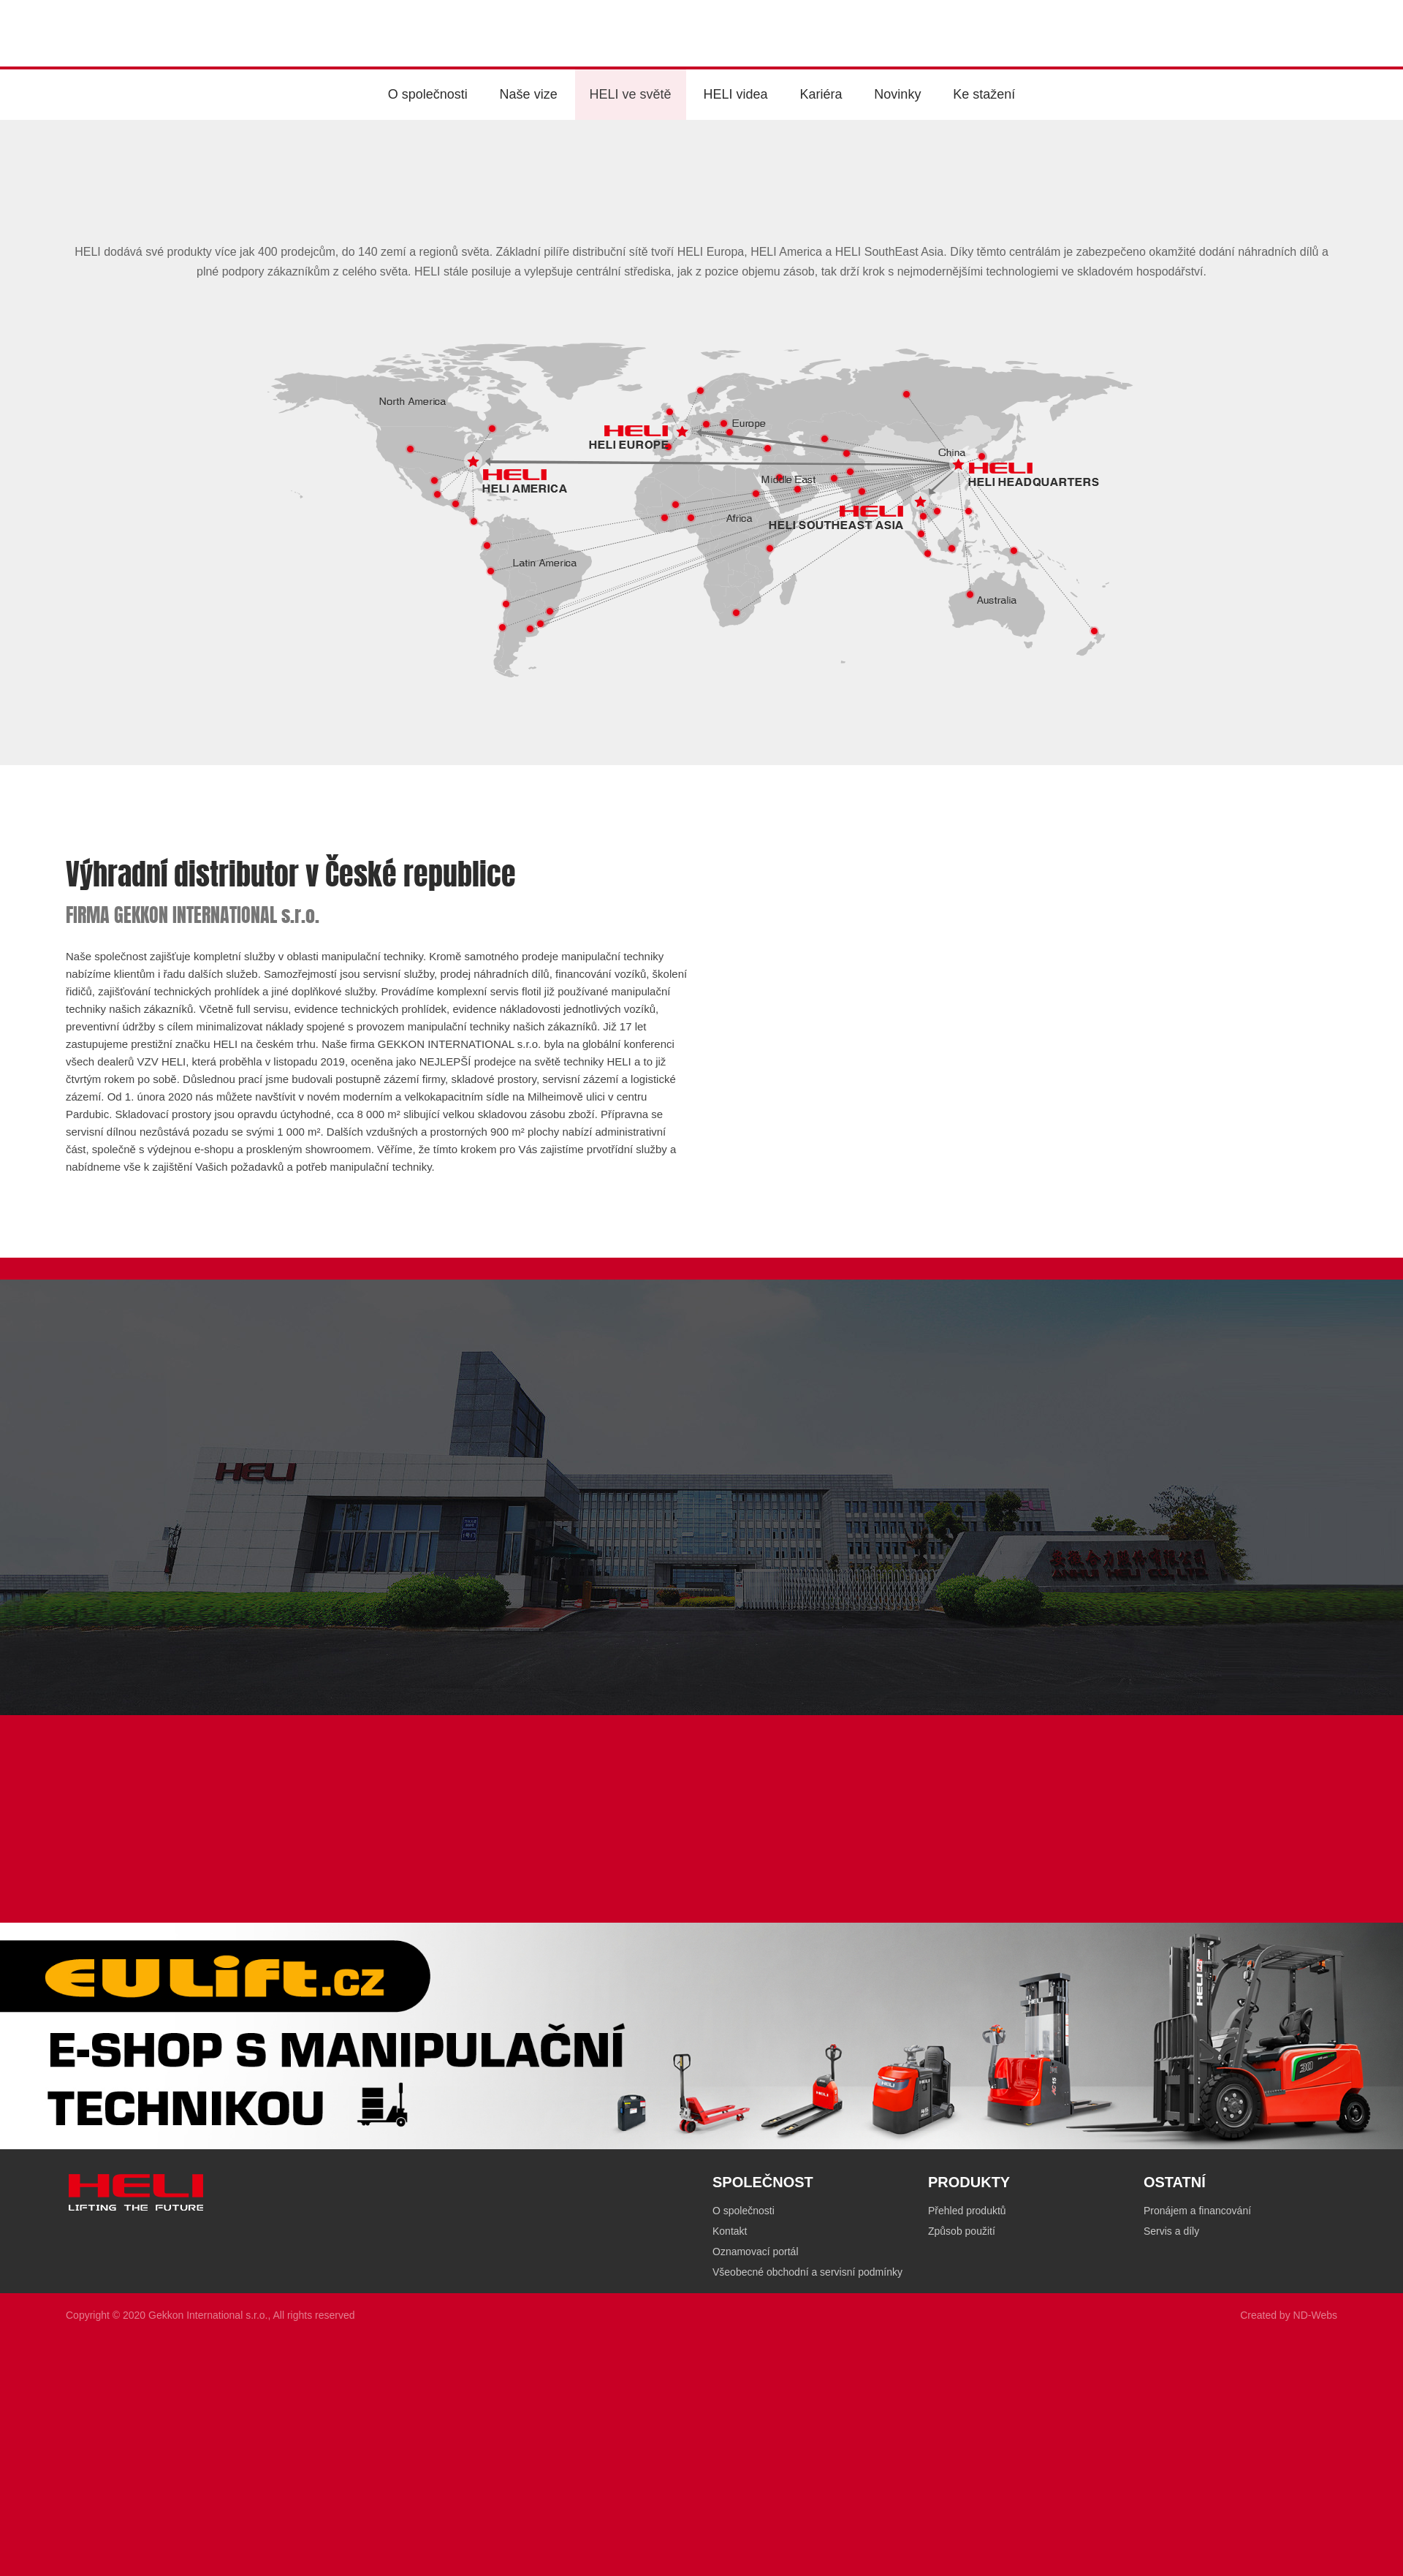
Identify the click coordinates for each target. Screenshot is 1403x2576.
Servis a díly (1171, 2237)
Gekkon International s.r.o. (207, 2322)
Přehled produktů (967, 2217)
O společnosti (743, 2217)
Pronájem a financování (1197, 2217)
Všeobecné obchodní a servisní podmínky (807, 2278)
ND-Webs (1315, 2322)
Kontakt (729, 2237)
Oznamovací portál (755, 2258)
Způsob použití (961, 2237)
